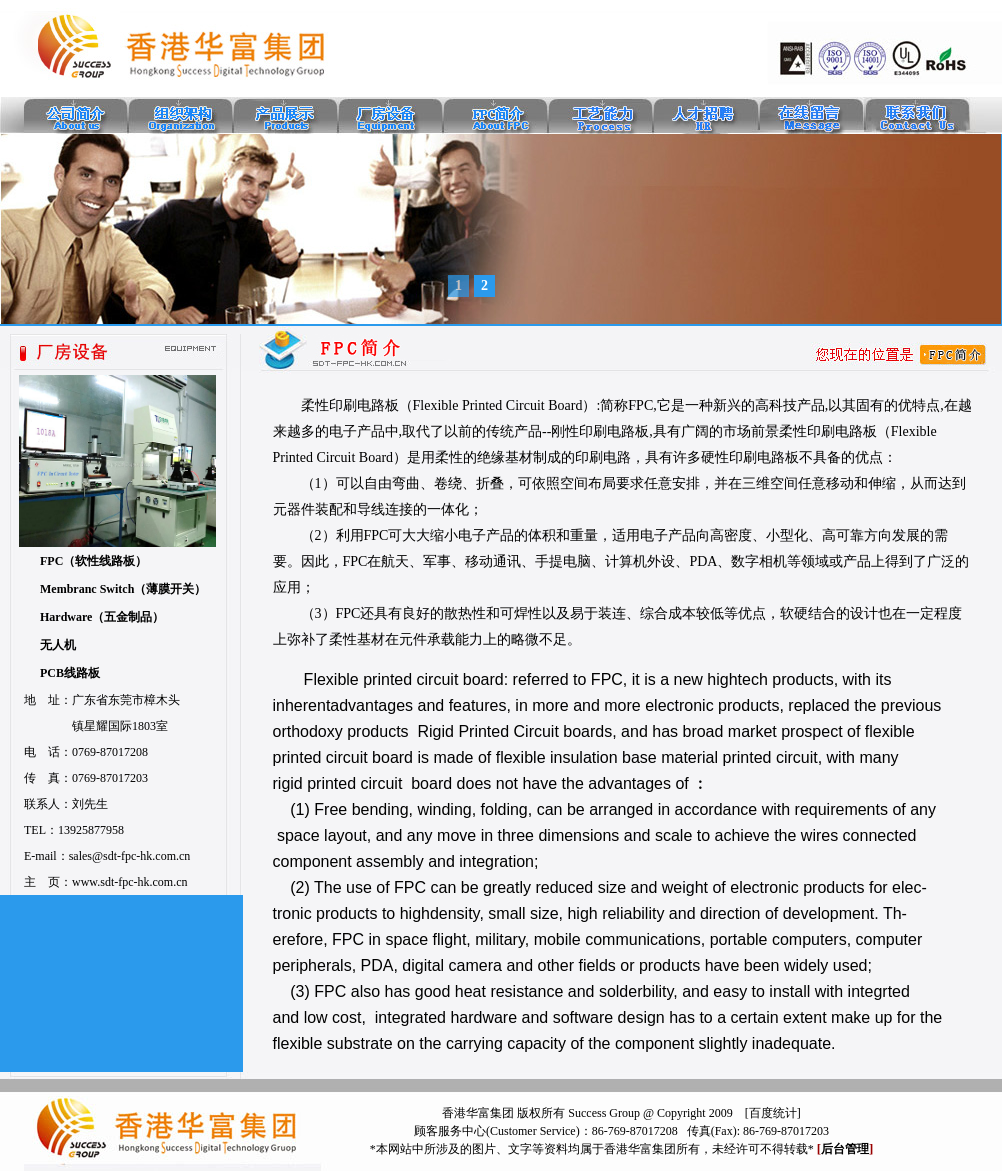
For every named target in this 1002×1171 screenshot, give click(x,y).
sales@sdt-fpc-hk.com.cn (130, 856)
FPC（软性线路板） (93, 561)
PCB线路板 (70, 673)
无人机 (58, 645)
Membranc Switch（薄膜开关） (123, 589)
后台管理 (845, 1149)
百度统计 (773, 1113)
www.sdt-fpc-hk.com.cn (130, 882)
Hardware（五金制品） (102, 617)
